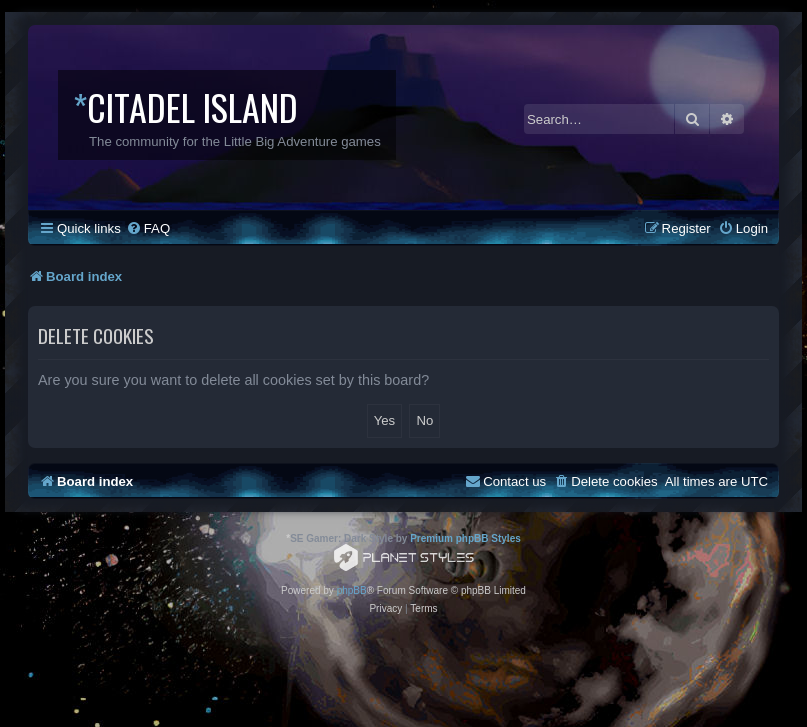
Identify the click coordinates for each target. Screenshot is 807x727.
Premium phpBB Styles (465, 538)
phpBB (352, 590)
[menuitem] (148, 228)
